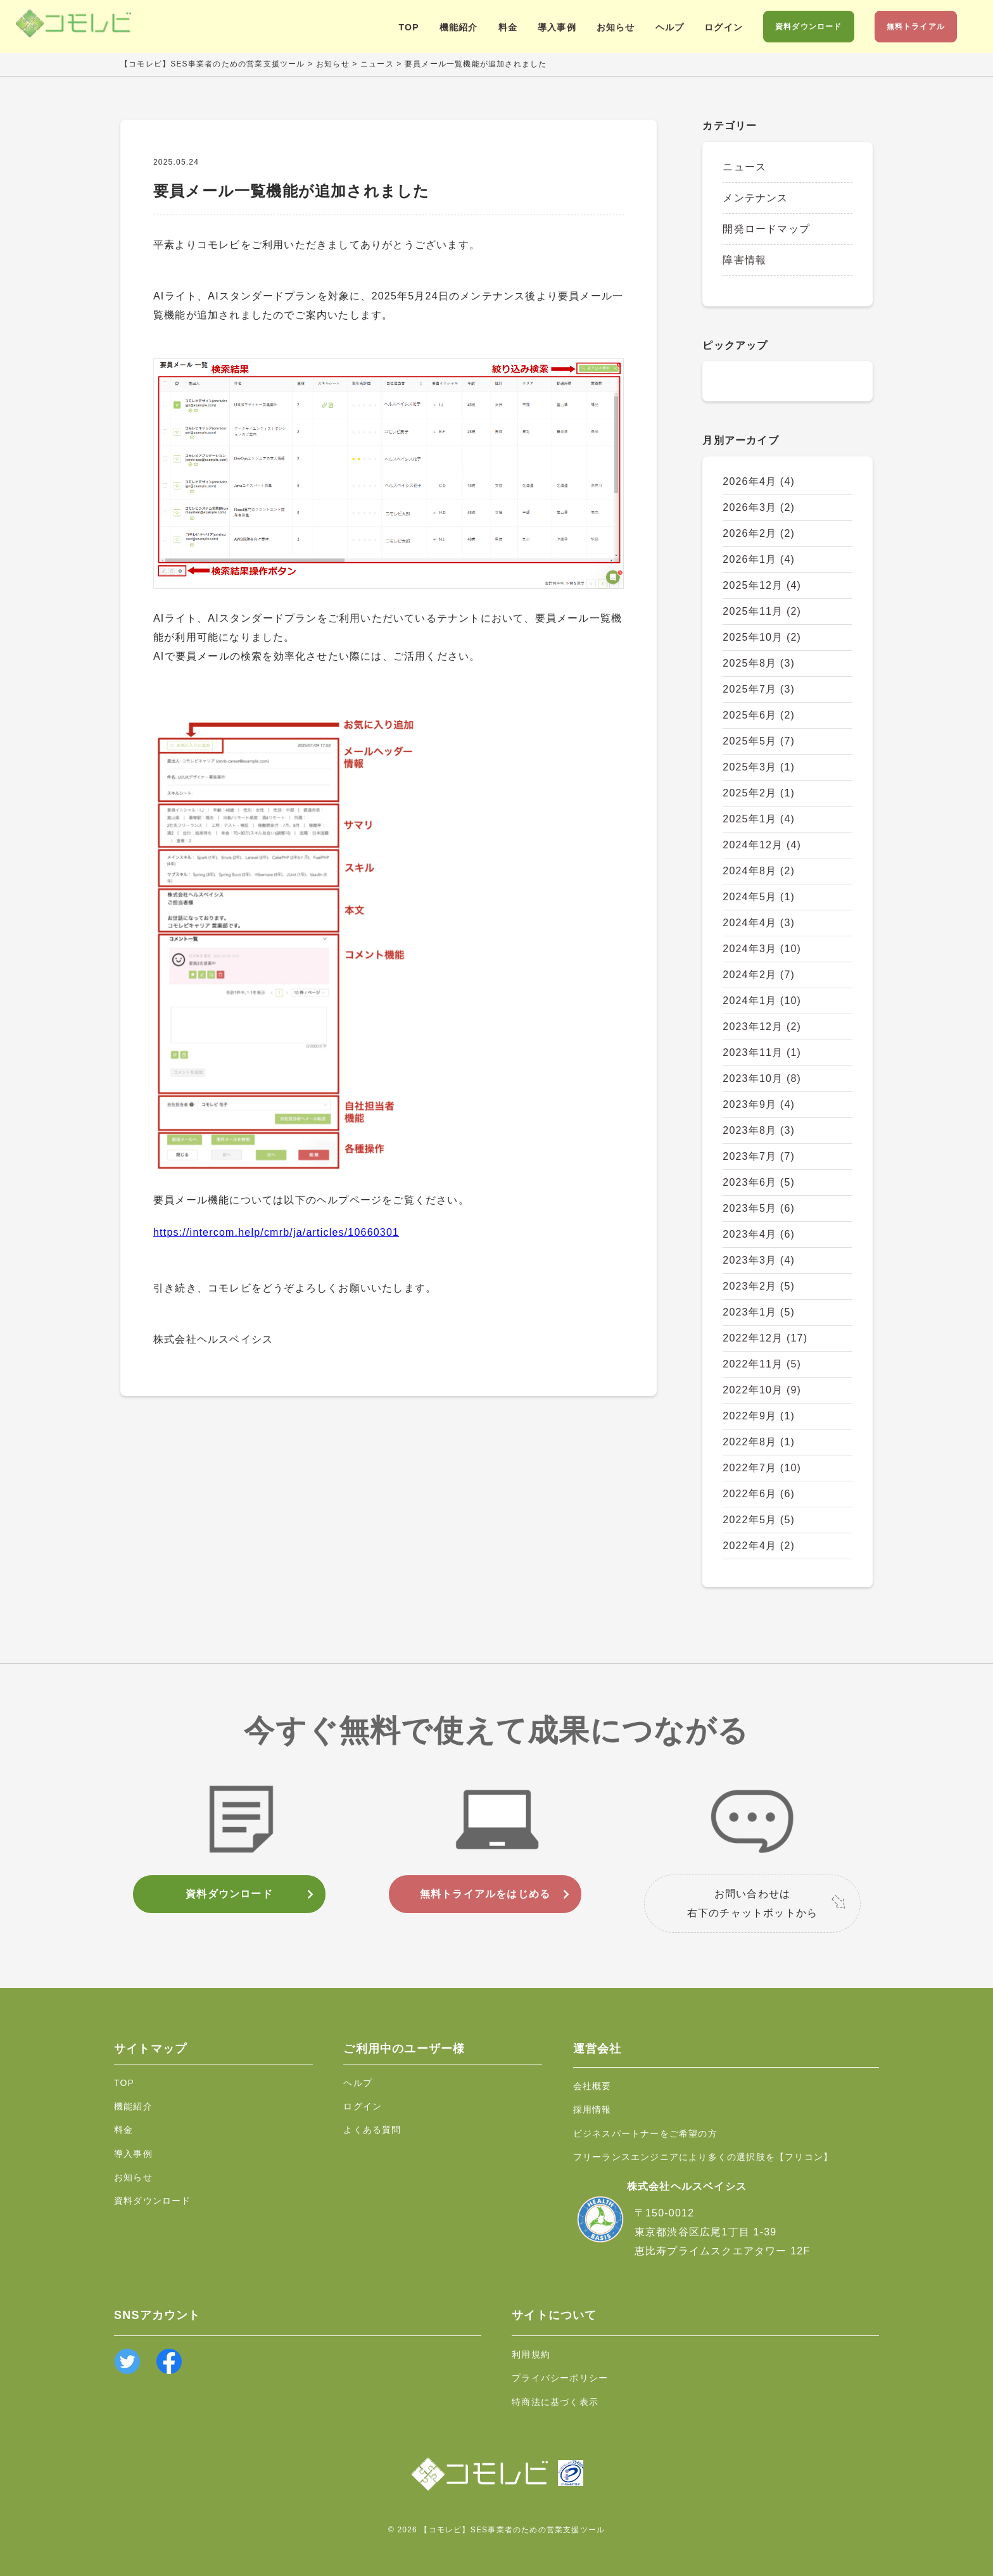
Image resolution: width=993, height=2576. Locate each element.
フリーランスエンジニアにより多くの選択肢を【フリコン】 (703, 2157)
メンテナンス (755, 197)
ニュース (744, 166)
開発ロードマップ (766, 228)
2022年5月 (759, 1519)
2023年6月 (759, 1182)
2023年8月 (759, 1130)
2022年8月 (759, 1441)
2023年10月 (762, 1078)
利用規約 (531, 2354)
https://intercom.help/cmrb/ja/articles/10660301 (276, 1232)
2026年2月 (759, 533)
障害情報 (744, 259)
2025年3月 (759, 767)
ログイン (723, 27)
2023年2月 (759, 1286)
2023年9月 (759, 1104)
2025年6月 (759, 715)
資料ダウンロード (808, 26)
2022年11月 (762, 1364)
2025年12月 (762, 585)
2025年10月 (762, 637)
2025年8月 (759, 663)
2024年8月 (759, 870)
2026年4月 (759, 481)
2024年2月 (759, 974)
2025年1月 (759, 819)
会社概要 (592, 2086)
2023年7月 (759, 1156)
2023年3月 (759, 1260)
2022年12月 (765, 1338)
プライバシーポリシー (560, 2378)
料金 (507, 27)
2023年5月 (759, 1208)
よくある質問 (372, 2130)
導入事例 (557, 27)
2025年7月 (759, 689)
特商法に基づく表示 (555, 2402)
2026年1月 (759, 559)
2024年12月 (762, 844)
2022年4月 (759, 1545)
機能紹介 (459, 27)
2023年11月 (762, 1052)
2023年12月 (762, 1026)
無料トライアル (916, 26)
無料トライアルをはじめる (485, 1893)
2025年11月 (762, 611)
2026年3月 (759, 507)
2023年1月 (759, 1312)
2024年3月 (762, 948)
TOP (409, 27)
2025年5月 (759, 741)
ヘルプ (670, 27)
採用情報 (592, 2109)
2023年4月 (759, 1234)
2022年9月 (759, 1416)
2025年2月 (759, 793)
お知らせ (616, 27)
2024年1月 (762, 1000)
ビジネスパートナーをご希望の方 (645, 2133)
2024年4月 (759, 922)
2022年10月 (762, 1390)
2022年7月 (762, 1467)
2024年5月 (759, 896)
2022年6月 (759, 1493)
